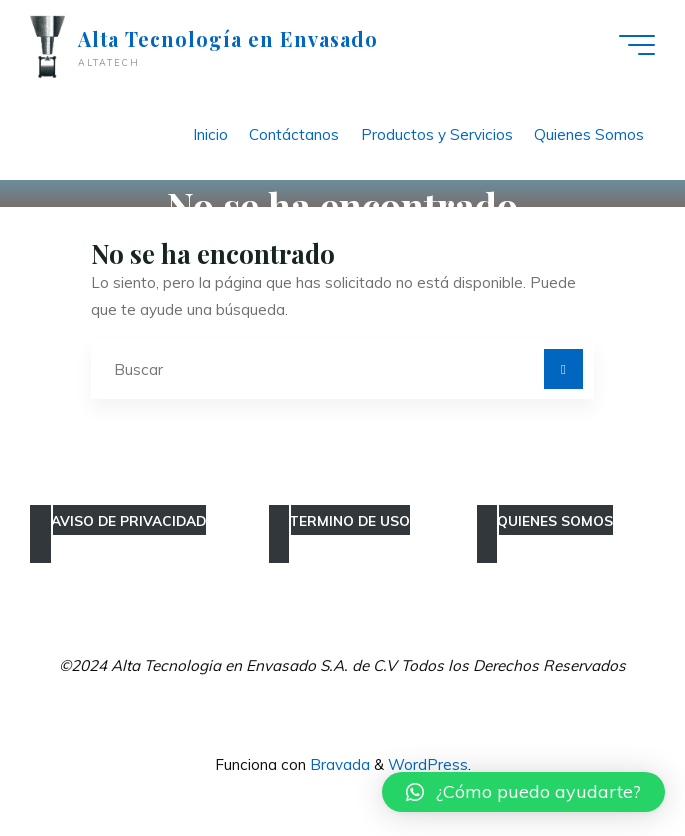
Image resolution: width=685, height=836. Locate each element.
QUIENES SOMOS (555, 520)
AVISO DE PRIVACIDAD (128, 520)
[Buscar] (564, 369)
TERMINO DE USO (349, 520)
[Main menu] (637, 45)
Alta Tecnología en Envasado (228, 39)
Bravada (338, 764)
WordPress (428, 764)
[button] (523, 792)
